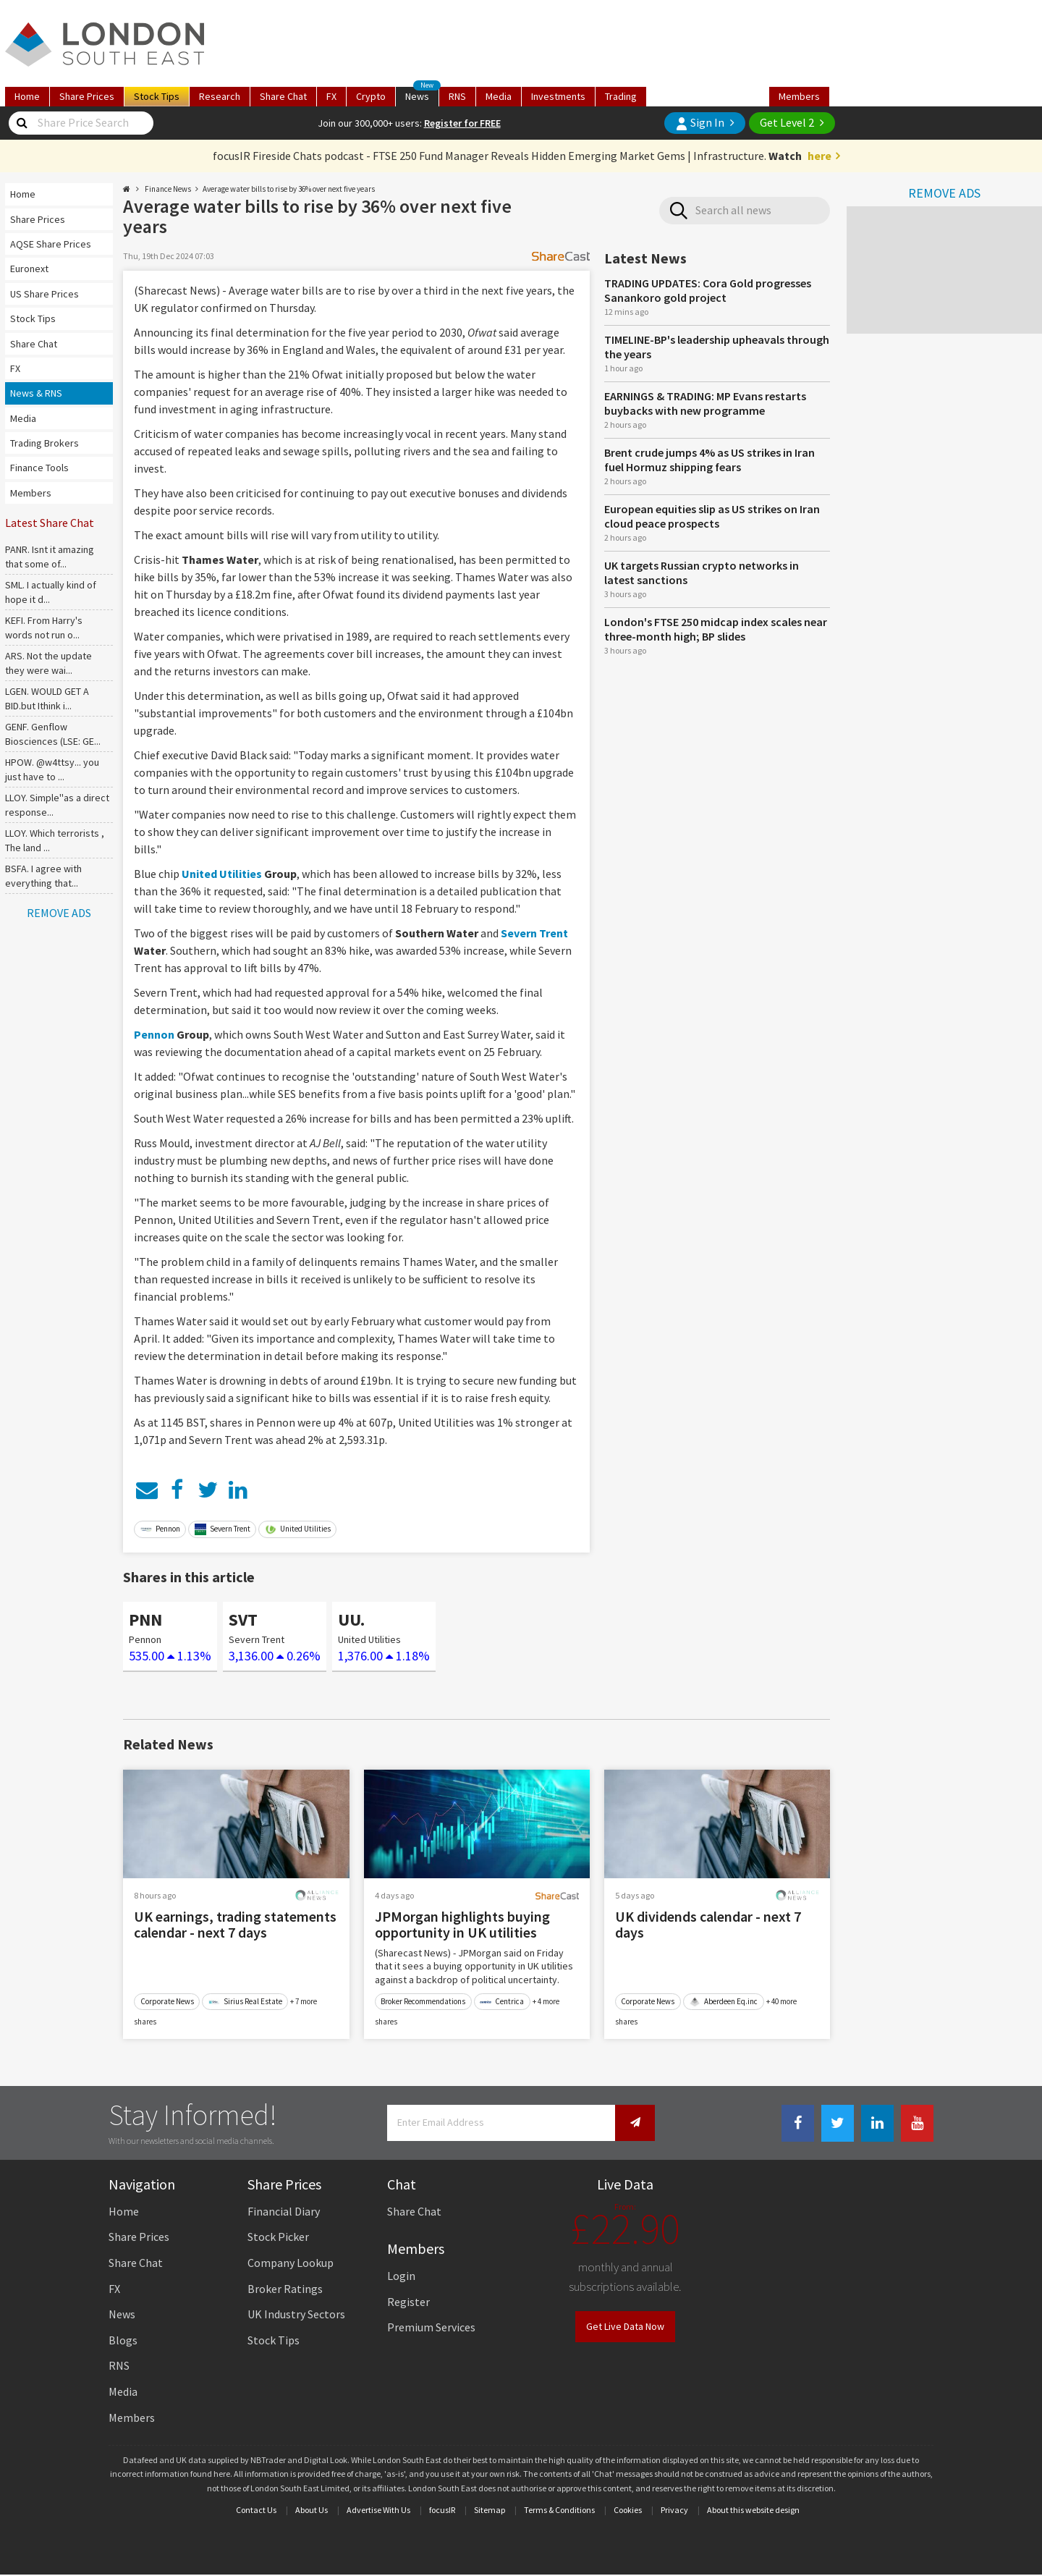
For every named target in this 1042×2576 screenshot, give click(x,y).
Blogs (123, 2340)
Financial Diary (283, 2211)
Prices (86, 96)
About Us (311, 2509)
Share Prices (37, 219)
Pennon (154, 1034)
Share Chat (33, 343)
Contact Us (256, 2509)
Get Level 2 (787, 122)
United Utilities (222, 873)
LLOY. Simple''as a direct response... (57, 805)
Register (408, 2301)
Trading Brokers (44, 442)
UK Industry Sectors (296, 2314)
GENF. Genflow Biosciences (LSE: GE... (53, 734)
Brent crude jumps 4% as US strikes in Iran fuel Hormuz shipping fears (709, 459)
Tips (156, 96)
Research (219, 96)
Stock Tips (33, 318)
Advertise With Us (378, 2509)
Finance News (168, 189)
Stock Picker (278, 2236)
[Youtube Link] (917, 2123)
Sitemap (489, 2509)
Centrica (502, 2001)
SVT (243, 1619)
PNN (145, 1619)
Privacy (674, 2509)
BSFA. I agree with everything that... (43, 876)
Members (799, 96)
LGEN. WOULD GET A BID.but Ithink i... (47, 698)
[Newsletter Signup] (635, 2122)
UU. (351, 1619)
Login (401, 2275)
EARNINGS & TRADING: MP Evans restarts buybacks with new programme (705, 403)
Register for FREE (462, 123)
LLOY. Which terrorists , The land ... (54, 840)
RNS (457, 96)
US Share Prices (44, 293)
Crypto (371, 96)
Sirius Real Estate (245, 2001)
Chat (283, 96)
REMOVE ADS (944, 193)
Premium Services (431, 2327)
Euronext (29, 268)
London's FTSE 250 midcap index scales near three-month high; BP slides (715, 629)
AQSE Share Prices (50, 243)
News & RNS (36, 393)
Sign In (699, 122)
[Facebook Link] (798, 2123)
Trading (621, 96)
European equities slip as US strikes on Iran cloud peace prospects (712, 516)
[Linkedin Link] (877, 2123)
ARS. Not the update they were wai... (48, 663)
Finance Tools (39, 467)
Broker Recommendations (423, 2001)
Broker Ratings (285, 2288)
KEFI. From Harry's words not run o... (43, 627)
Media (499, 96)
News (422, 95)
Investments (558, 96)
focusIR (442, 2509)
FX (331, 96)
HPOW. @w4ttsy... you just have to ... (52, 769)
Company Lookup (290, 2262)
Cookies (628, 2509)
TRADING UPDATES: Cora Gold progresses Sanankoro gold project (707, 290)
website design (772, 2509)
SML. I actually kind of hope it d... (50, 592)
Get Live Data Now (625, 2326)
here (819, 155)
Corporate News (167, 2001)
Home (27, 96)
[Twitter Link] (837, 2123)
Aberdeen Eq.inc (723, 2001)
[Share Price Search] (22, 123)
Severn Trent (534, 933)
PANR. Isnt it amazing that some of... (49, 556)
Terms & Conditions (559, 2509)
